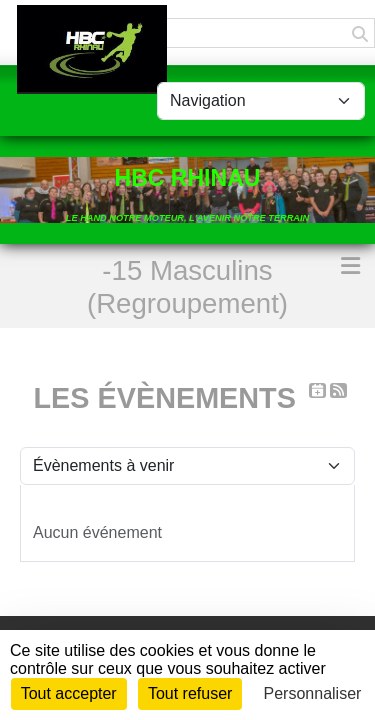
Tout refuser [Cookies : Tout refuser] (190, 693)
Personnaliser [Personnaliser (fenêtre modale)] (313, 693)
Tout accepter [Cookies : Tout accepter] (69, 693)
